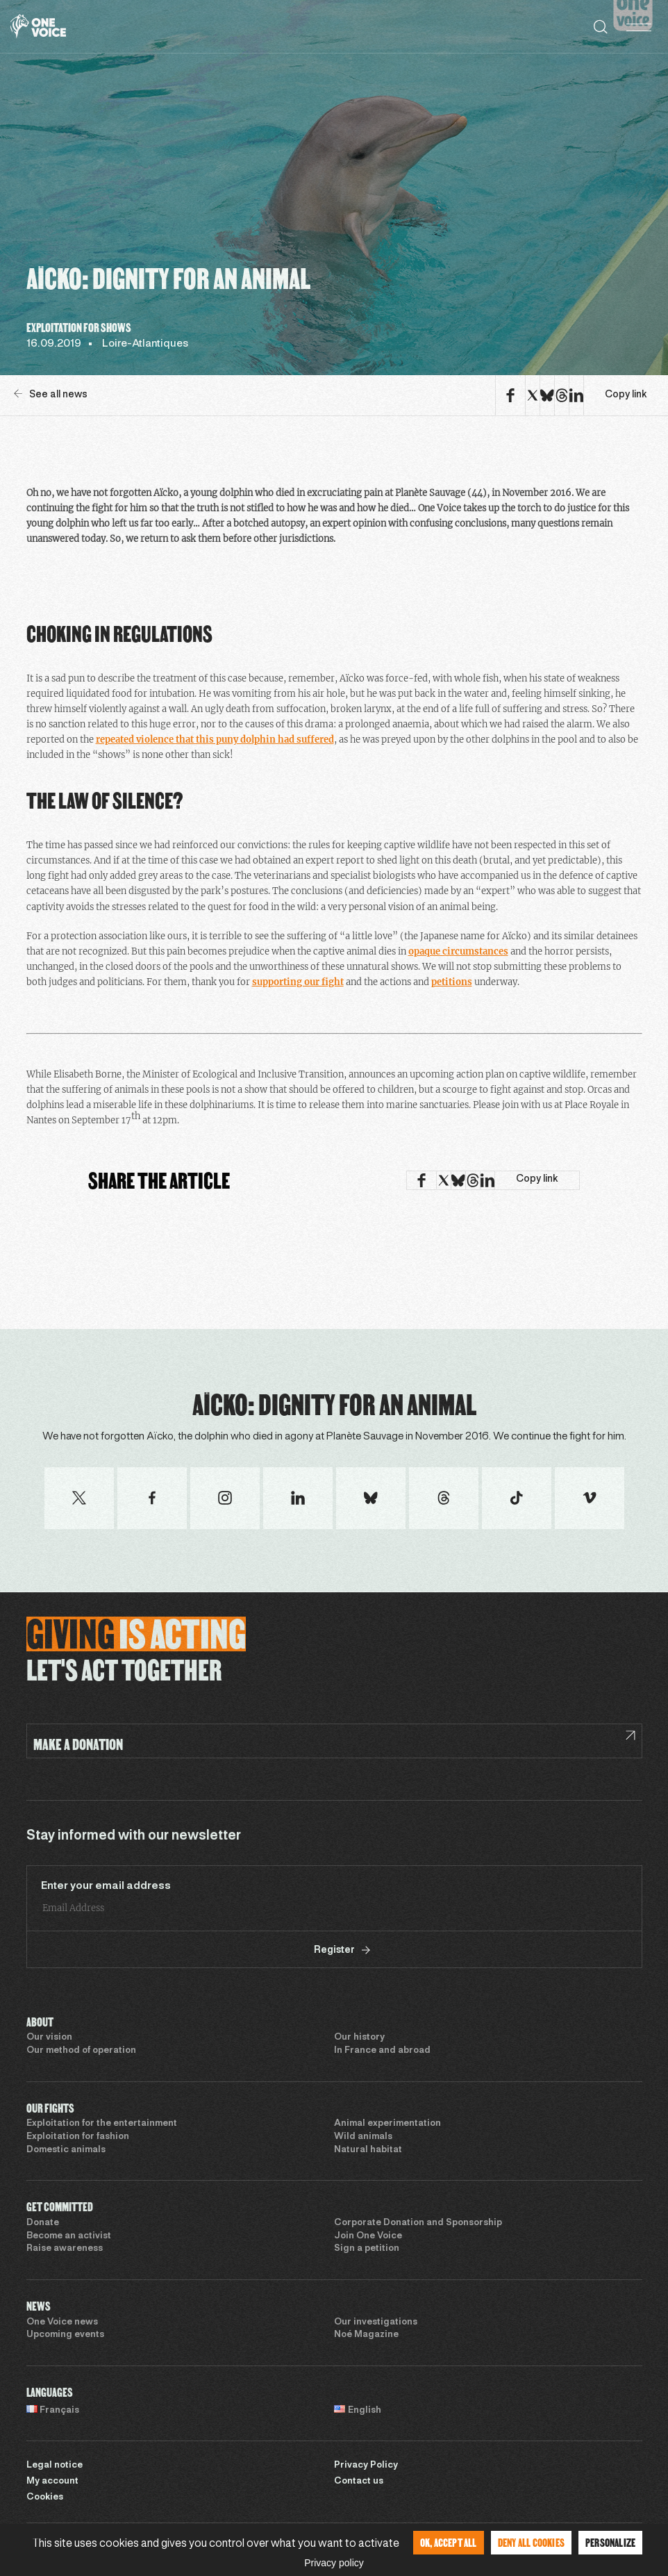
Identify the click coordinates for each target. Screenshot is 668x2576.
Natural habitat (368, 2150)
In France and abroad (382, 2051)
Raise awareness (64, 2249)
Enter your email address (106, 1886)
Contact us (358, 2481)
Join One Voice (368, 2236)
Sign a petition (366, 2249)
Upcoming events (65, 2335)
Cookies (44, 2497)
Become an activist (68, 2236)
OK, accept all (448, 2542)
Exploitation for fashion (77, 2137)
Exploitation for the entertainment (101, 2124)
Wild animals (363, 2137)
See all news (50, 394)
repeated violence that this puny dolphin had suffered (215, 739)
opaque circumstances (458, 951)
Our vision (49, 2037)
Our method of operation (81, 2051)
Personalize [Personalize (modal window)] (610, 2542)
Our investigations (375, 2322)
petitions (451, 982)
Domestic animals (66, 2150)
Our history (359, 2037)
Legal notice (54, 2465)
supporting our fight (298, 982)
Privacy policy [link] (334, 2562)
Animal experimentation (387, 2124)
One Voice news (62, 2322)
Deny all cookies (531, 2542)
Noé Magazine (366, 2335)
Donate (42, 2223)
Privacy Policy (366, 2465)
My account (52, 2481)
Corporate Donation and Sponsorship (418, 2223)
